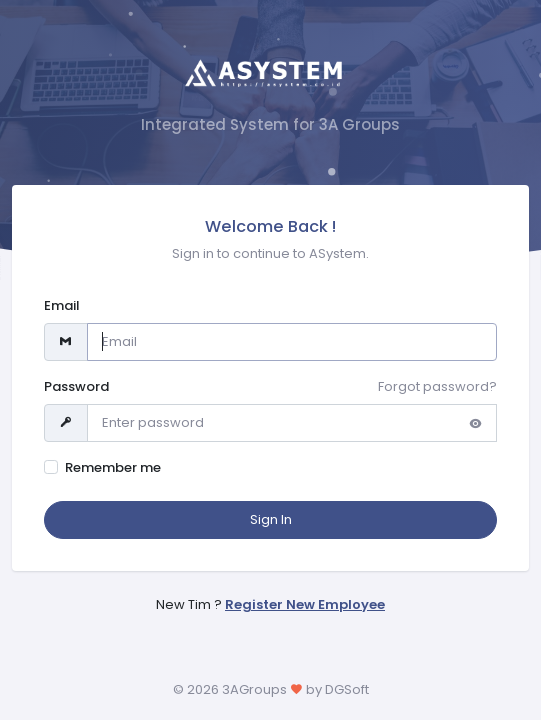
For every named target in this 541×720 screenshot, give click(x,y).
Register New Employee (305, 604)
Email (62, 305)
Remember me (113, 467)
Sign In (271, 519)
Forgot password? (437, 386)
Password (76, 386)
